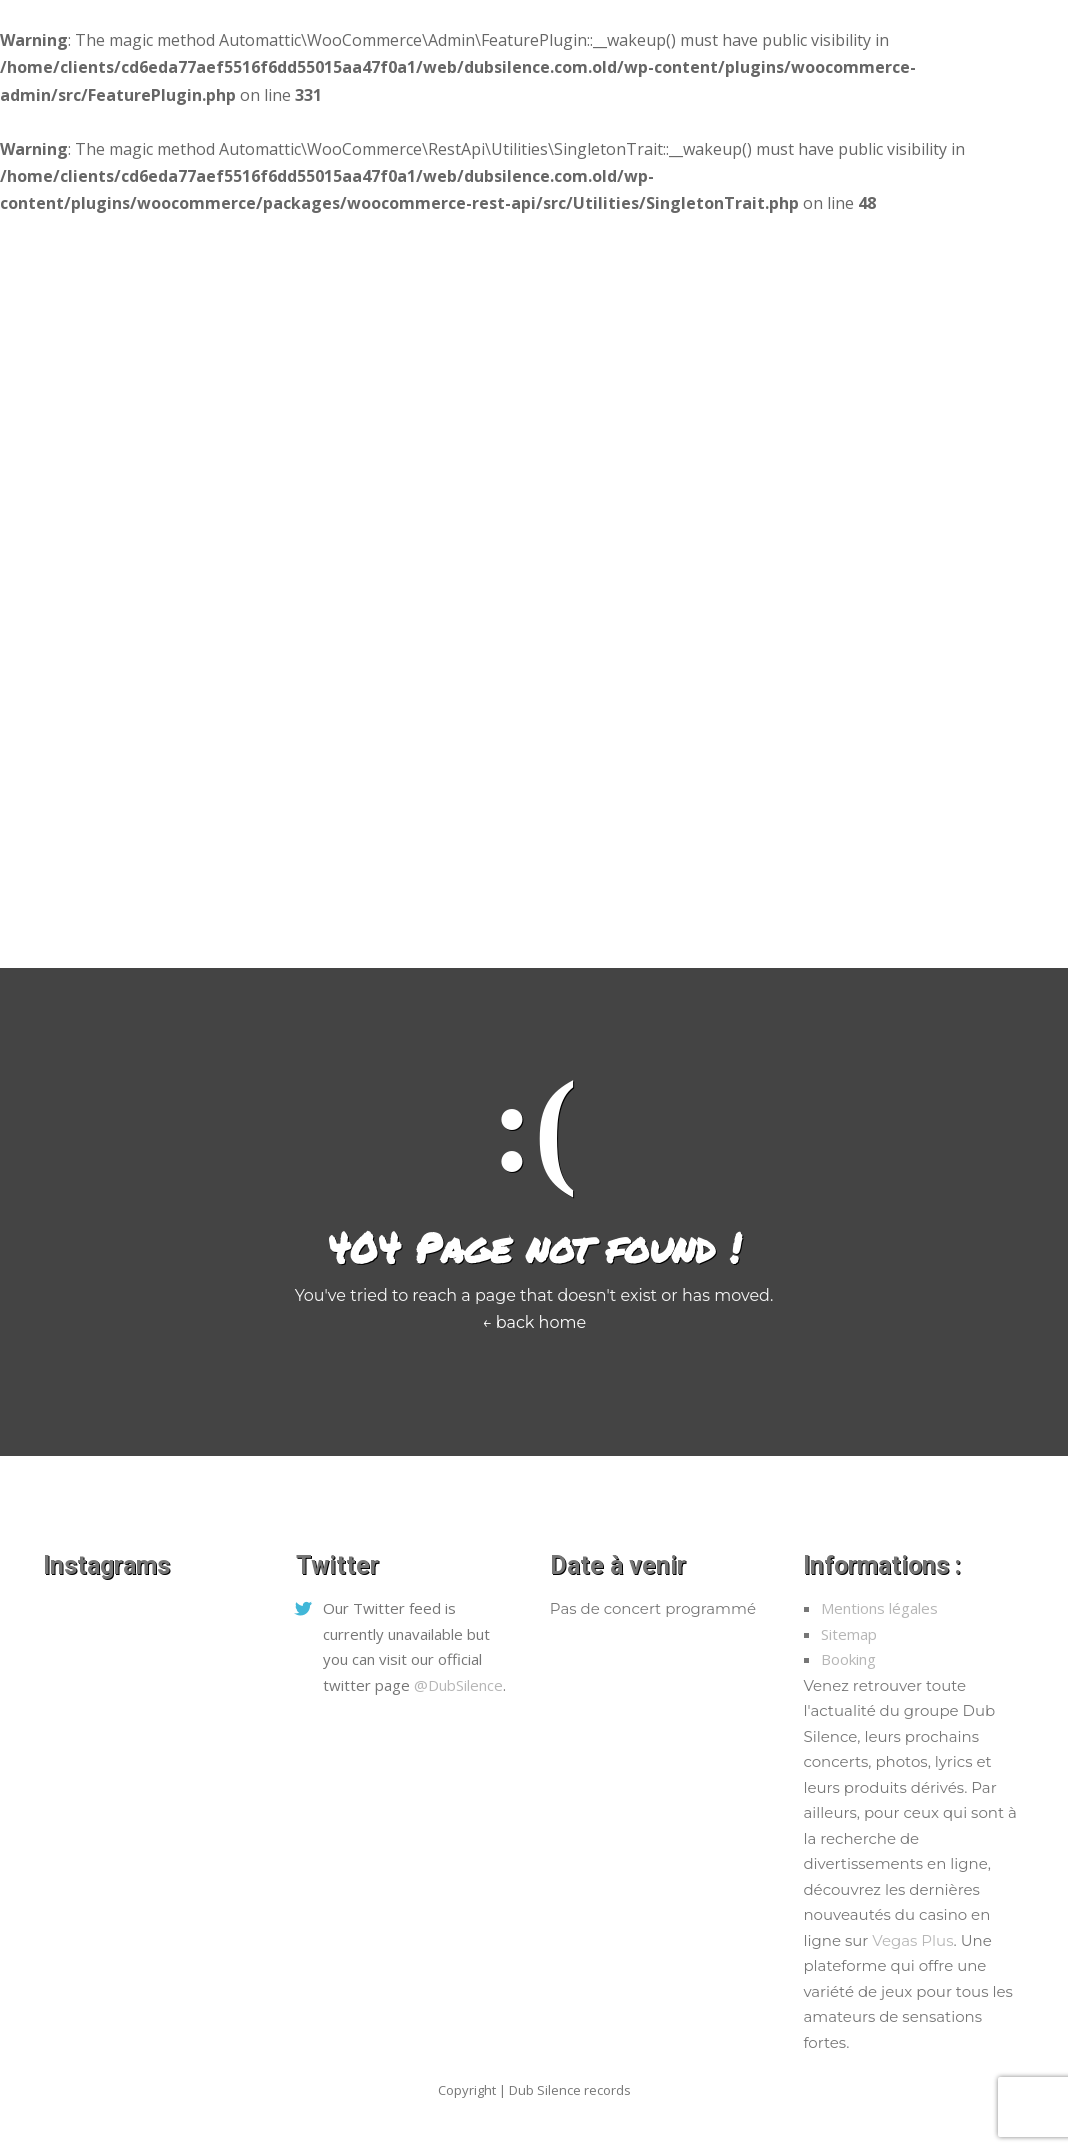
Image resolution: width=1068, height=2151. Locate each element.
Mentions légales (879, 1608)
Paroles (705, 919)
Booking (848, 1659)
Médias (222, 919)
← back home (534, 1322)
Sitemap (849, 1634)
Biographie (608, 919)
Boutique (313, 919)
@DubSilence (458, 1685)
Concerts (411, 919)
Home (143, 919)
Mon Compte (900, 919)
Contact (793, 919)
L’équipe (506, 919)
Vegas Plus (912, 1940)
